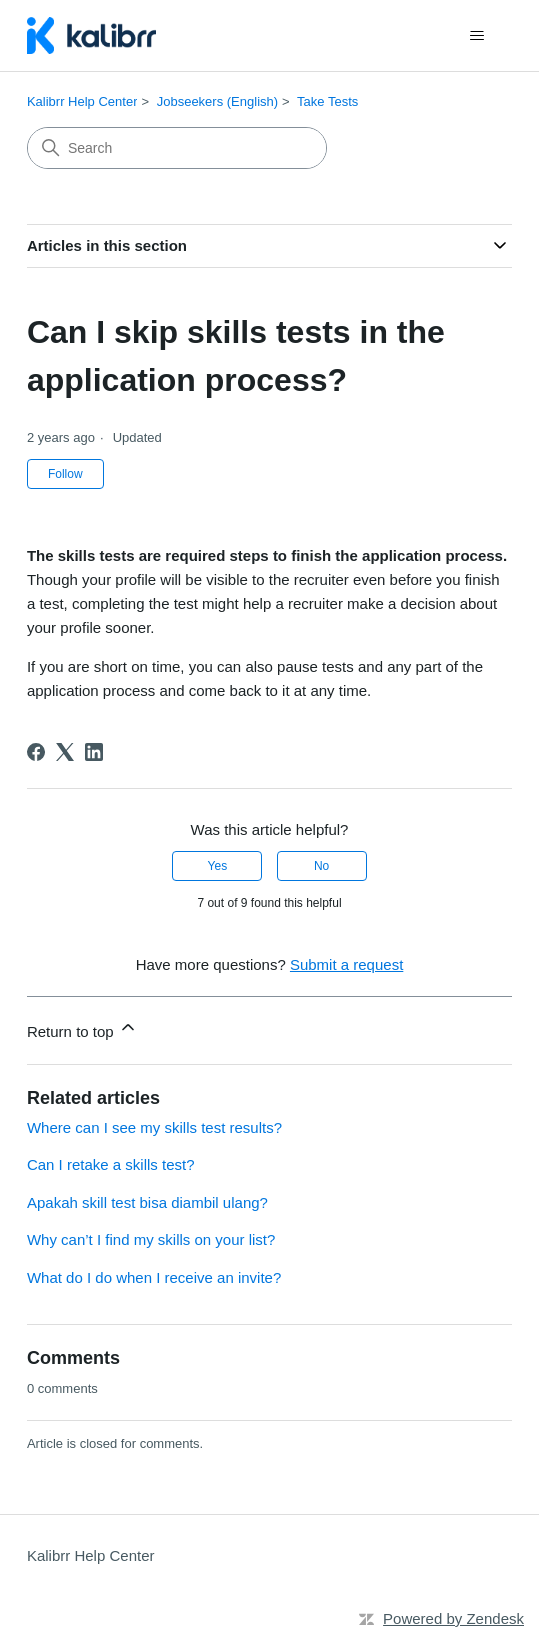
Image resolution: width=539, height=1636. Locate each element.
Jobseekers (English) (217, 101)
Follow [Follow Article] (65, 474)
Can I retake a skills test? (111, 1164)
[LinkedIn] (94, 752)
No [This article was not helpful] (321, 866)
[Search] (177, 148)
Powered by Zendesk (453, 1618)
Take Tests (327, 101)
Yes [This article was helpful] (218, 866)
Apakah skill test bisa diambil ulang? (147, 1202)
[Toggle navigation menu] (476, 36)
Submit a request (346, 964)
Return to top (82, 1028)
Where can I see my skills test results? (154, 1127)
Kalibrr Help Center (82, 101)
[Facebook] (36, 752)
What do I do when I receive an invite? (154, 1277)
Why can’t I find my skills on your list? (151, 1239)
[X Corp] (65, 752)
